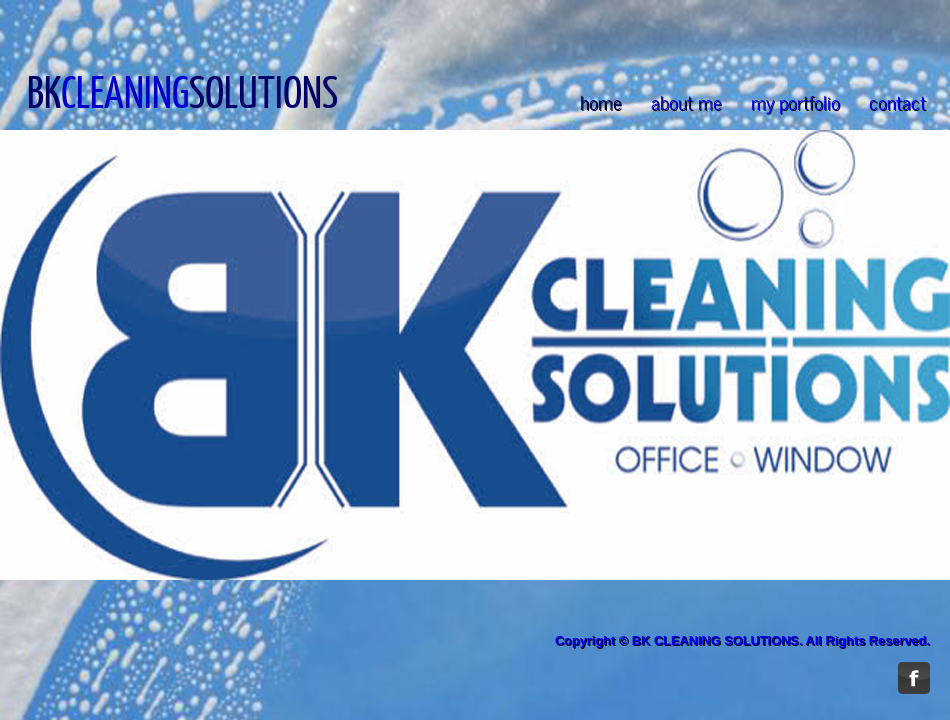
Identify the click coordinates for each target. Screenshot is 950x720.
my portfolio (795, 101)
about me (686, 101)
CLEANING (125, 91)
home (601, 101)
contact (897, 101)
